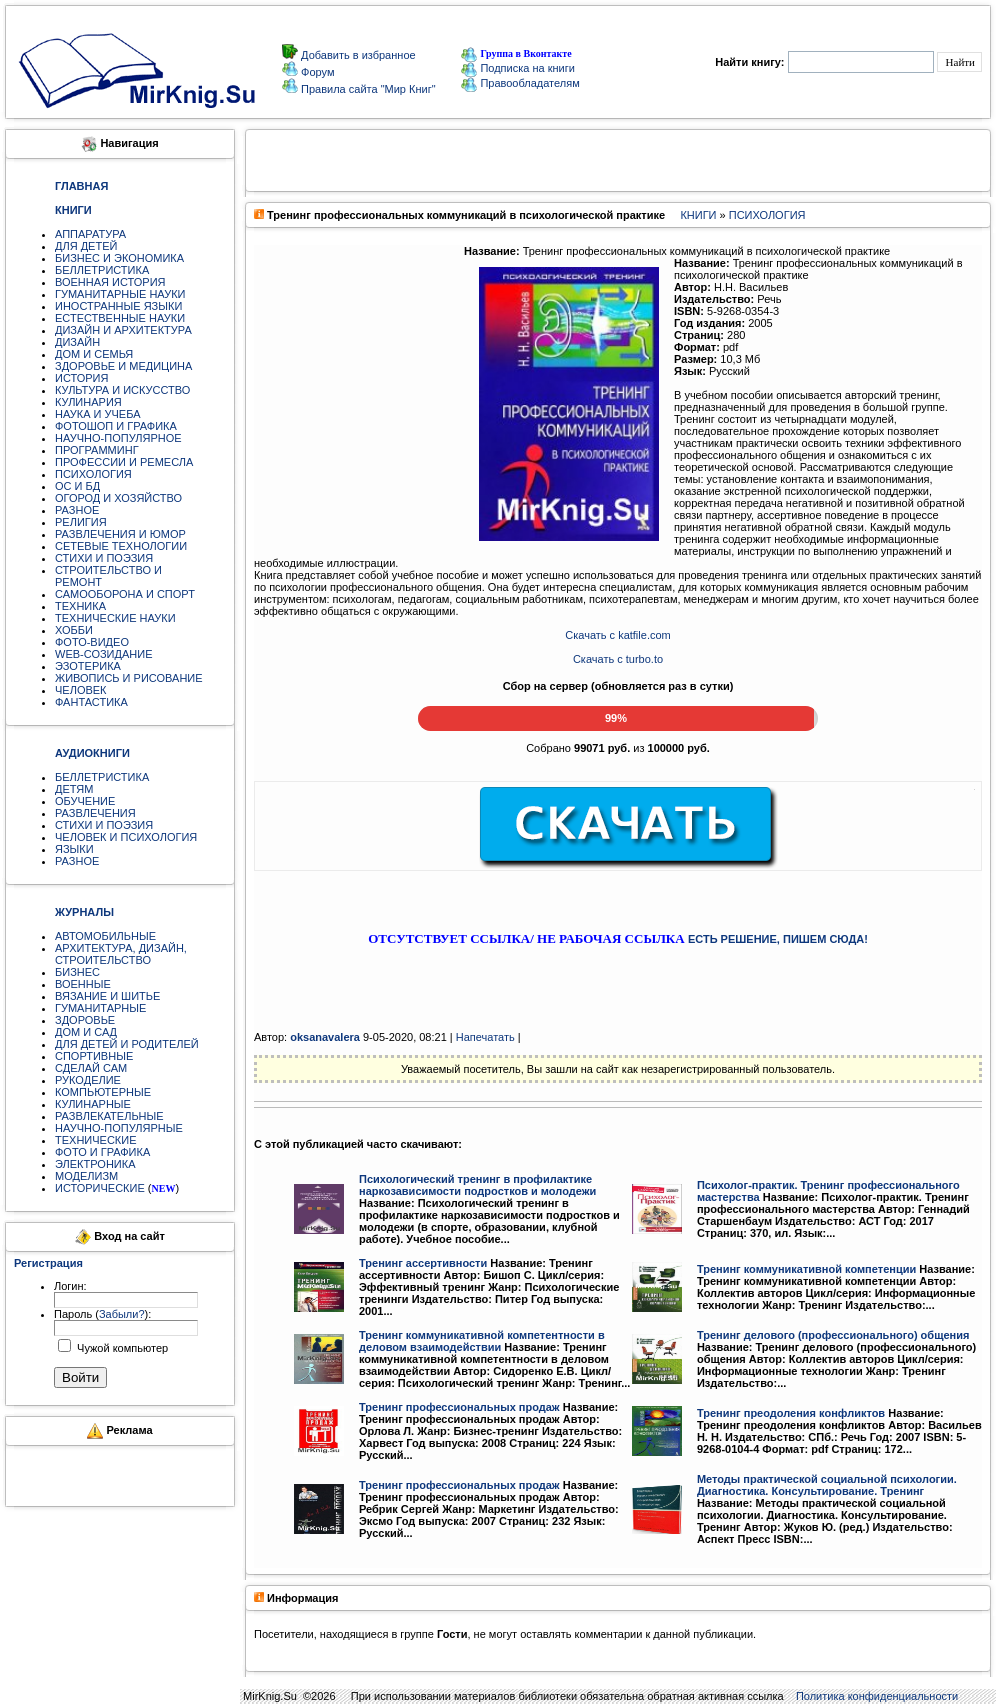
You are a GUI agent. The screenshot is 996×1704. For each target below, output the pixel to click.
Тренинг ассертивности (423, 1263)
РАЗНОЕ (77, 510)
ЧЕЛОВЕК (81, 690)
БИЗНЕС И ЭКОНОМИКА (119, 258)
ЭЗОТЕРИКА (88, 666)
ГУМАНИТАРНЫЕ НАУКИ (120, 294)
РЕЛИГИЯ (81, 522)
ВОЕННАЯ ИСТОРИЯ (110, 282)
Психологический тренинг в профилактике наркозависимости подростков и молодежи (477, 1185)
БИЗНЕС (77, 972)
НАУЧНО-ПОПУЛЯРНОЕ (118, 438)
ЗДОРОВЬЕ (85, 1020)
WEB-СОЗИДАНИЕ (104, 654)
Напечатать (485, 1037)
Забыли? (122, 1314)
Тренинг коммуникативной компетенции (806, 1269)
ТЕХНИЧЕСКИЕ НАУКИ (115, 618)
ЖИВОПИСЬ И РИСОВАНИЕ (129, 678)
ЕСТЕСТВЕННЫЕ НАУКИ (120, 318)
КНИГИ (698, 215)
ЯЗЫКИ (74, 849)
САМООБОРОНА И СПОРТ (125, 594)
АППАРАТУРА (90, 234)
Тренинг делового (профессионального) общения (833, 1335)
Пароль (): (102, 1314)
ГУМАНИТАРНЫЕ (100, 1008)
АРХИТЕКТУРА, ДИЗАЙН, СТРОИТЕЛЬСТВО (121, 954)
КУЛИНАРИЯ (88, 402)
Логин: (70, 1286)
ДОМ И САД (86, 1032)
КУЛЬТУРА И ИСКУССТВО (122, 390)
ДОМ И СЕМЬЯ (94, 354)
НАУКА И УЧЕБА (98, 414)
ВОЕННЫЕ (83, 984)
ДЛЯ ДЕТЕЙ (86, 246)
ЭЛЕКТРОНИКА (95, 1164)
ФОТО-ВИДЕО (92, 642)
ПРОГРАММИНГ (97, 450)
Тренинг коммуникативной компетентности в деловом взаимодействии (482, 1341)
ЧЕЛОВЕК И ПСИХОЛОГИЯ (126, 837)
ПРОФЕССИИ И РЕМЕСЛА (124, 462)
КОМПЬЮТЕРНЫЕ (103, 1092)
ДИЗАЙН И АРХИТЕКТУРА (123, 330)
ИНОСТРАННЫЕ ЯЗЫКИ (118, 306)
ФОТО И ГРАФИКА (102, 1152)
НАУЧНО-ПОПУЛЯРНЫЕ (119, 1128)
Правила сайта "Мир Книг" (367, 89)
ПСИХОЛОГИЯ (93, 474)
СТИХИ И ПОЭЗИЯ (104, 558)
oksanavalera (325, 1037)
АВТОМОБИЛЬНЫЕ (105, 936)
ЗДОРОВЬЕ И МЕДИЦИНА (123, 366)
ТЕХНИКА (80, 606)
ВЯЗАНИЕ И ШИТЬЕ (107, 996)
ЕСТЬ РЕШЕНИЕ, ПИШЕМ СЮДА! (778, 939)
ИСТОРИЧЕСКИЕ (100, 1188)
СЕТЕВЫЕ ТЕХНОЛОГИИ (121, 546)
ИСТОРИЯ (81, 378)
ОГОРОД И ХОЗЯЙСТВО (118, 498)
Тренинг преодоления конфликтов (791, 1413)
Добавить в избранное (357, 55)
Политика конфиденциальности (877, 1696)
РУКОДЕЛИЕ (88, 1080)
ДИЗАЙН (77, 342)
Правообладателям (520, 83)
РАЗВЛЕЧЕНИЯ (95, 813)
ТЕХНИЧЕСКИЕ (96, 1140)
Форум (316, 72)
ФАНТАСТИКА (91, 702)
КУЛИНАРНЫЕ (93, 1104)
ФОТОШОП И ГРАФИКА (116, 426)
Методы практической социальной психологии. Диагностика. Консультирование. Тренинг (827, 1485)
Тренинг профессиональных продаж (459, 1407)
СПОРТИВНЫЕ (94, 1056)
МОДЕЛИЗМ (86, 1176)
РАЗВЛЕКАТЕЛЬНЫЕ (109, 1116)
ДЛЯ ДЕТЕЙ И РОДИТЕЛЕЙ (127, 1044)
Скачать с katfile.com (617, 635)
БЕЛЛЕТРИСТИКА (102, 270)
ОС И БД (77, 486)
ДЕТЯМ (74, 789)
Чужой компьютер (121, 1348)
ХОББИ (74, 630)
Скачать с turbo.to (618, 659)
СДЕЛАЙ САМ (91, 1068)
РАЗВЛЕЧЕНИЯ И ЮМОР (120, 534)
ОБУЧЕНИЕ (85, 801)
